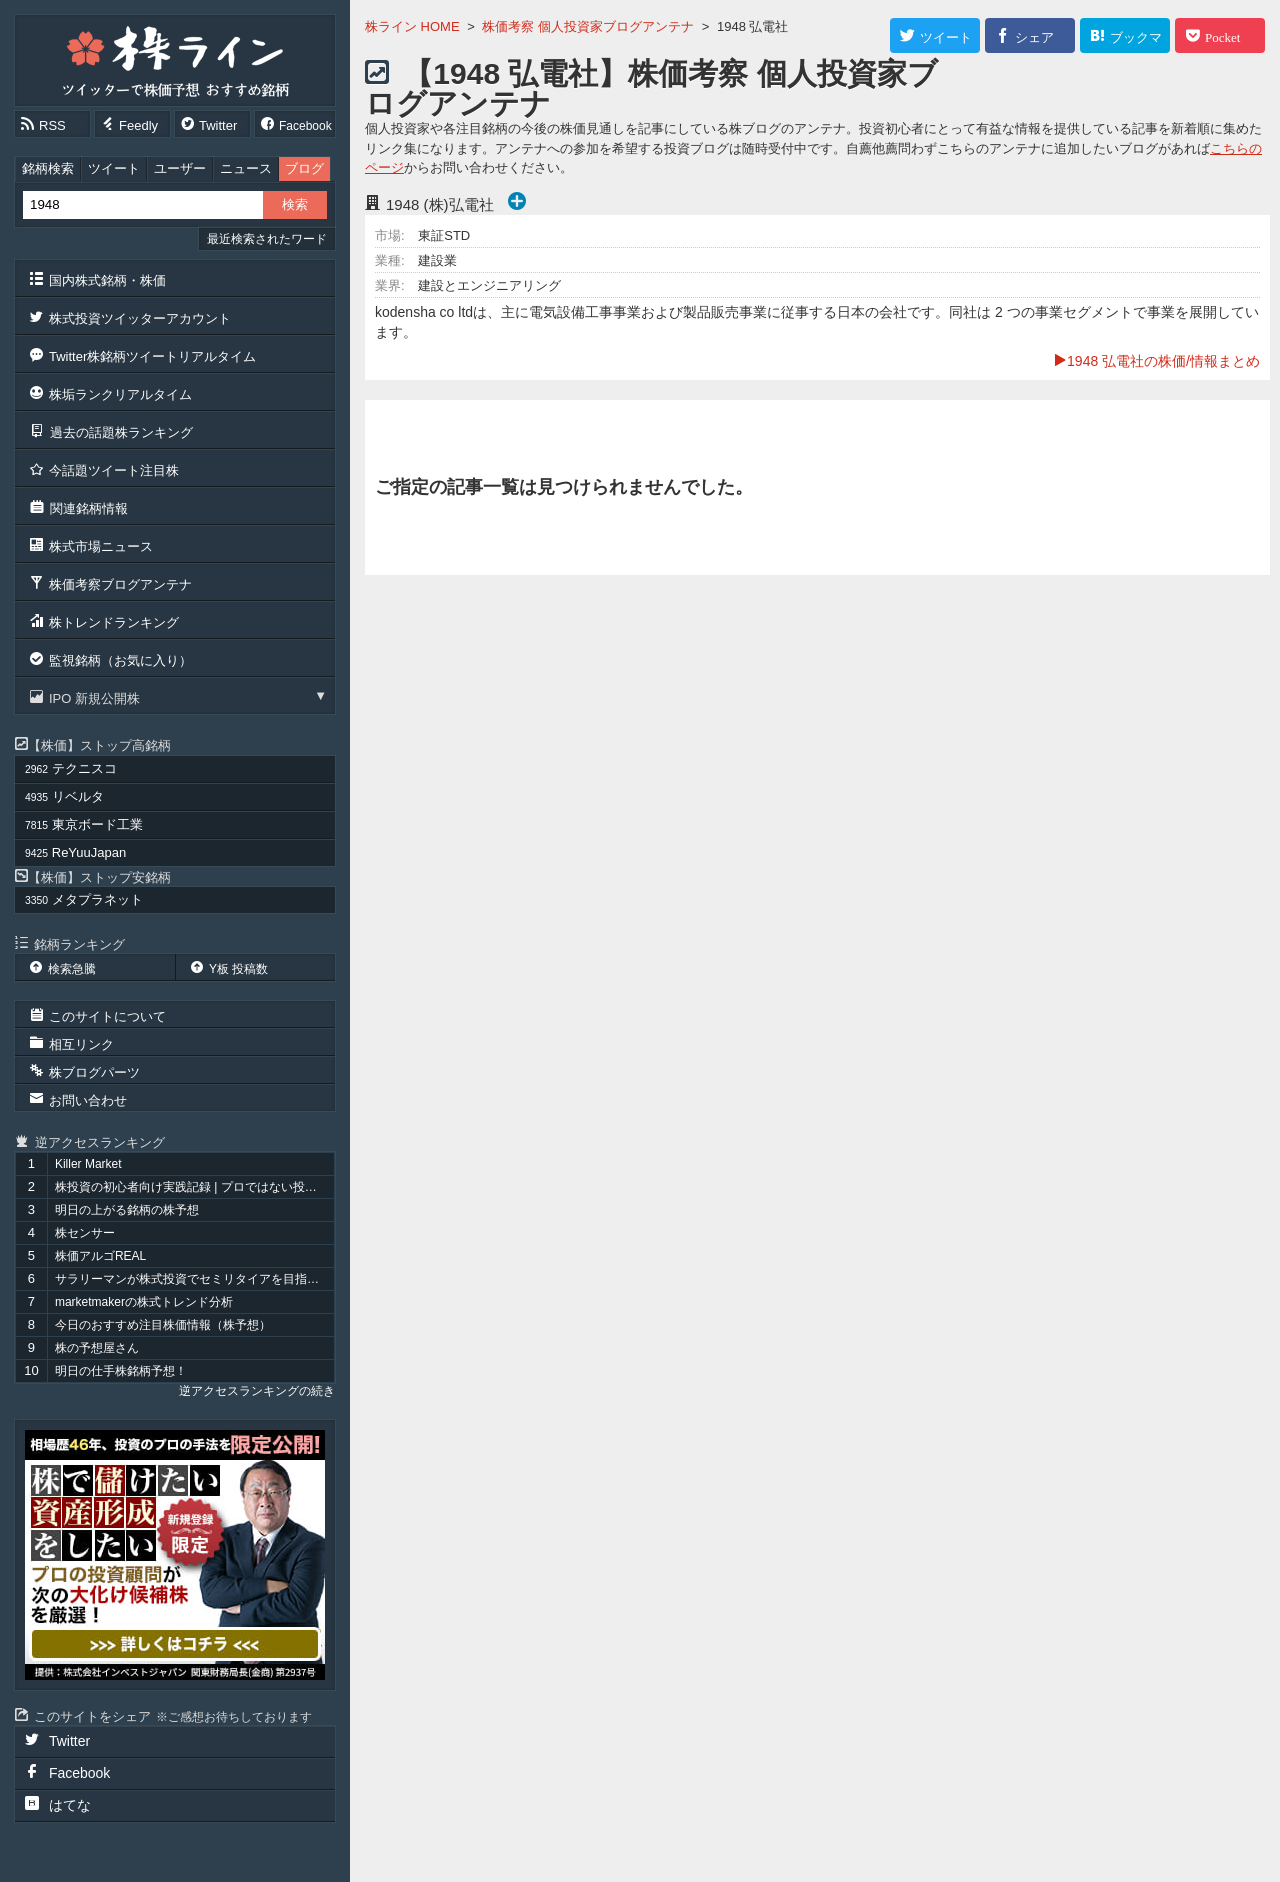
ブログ (304, 168)
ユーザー (180, 168)
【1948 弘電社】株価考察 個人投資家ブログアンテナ (651, 88)
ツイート (114, 168)
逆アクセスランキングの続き (257, 1391)
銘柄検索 (48, 168)
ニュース (246, 168)
